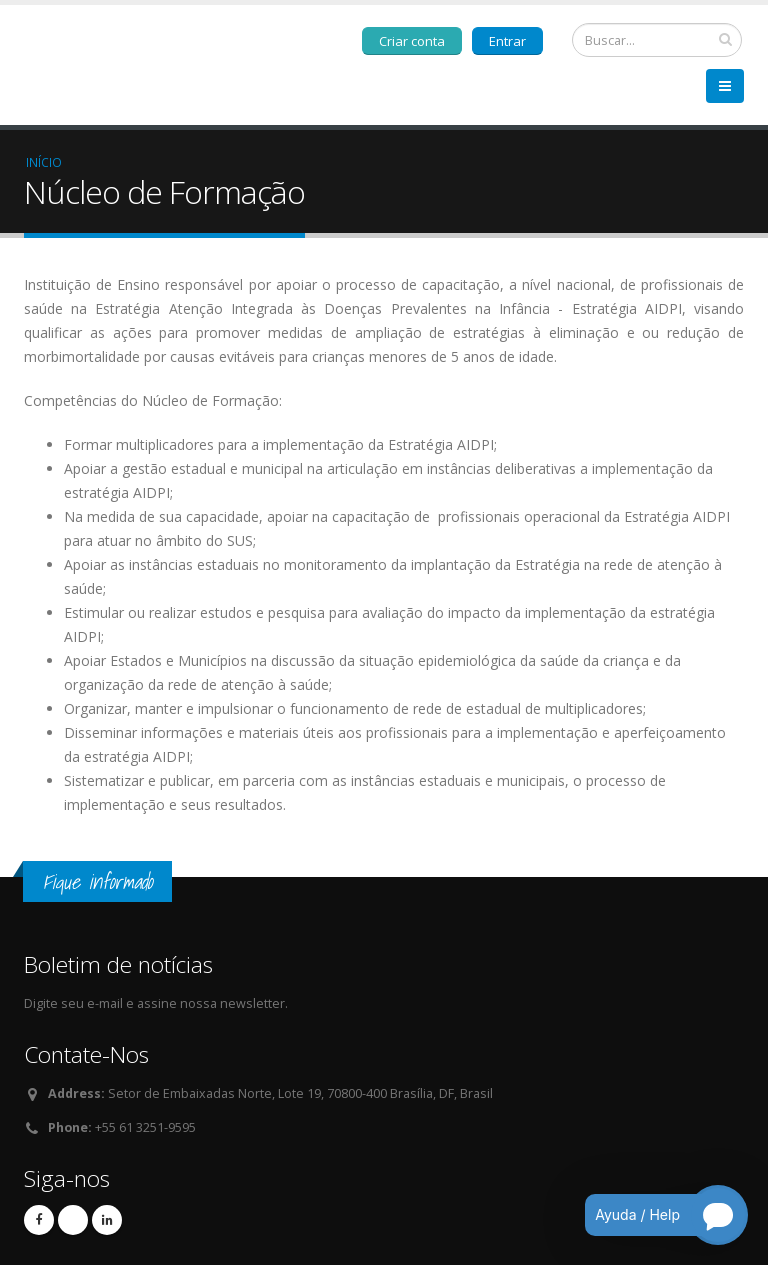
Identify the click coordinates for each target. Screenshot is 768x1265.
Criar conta (412, 41)
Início (44, 162)
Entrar (507, 41)
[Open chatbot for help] (651, 1215)
